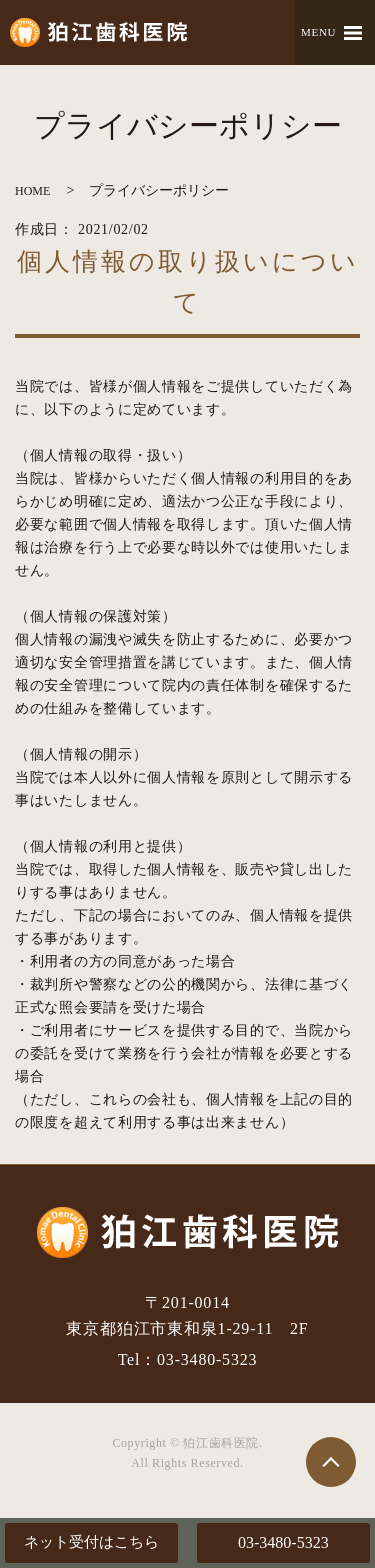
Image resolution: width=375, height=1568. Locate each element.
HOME (32, 191)
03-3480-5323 (283, 1542)
